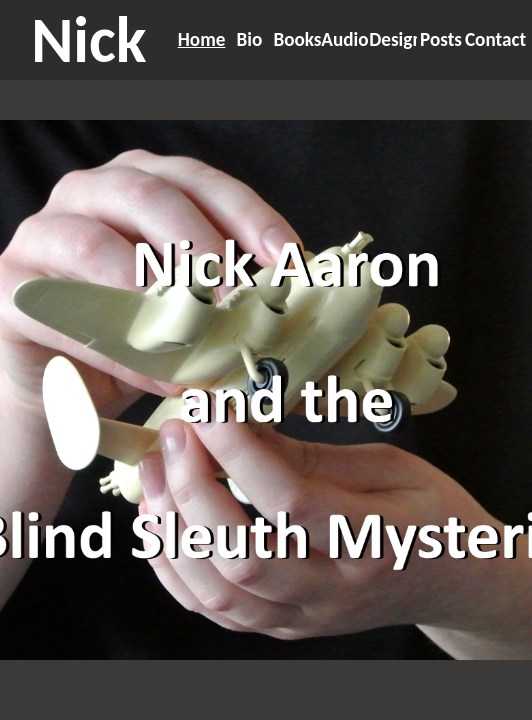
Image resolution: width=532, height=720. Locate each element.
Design (396, 39)
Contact (495, 39)
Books (297, 39)
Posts (441, 39)
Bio (250, 39)
